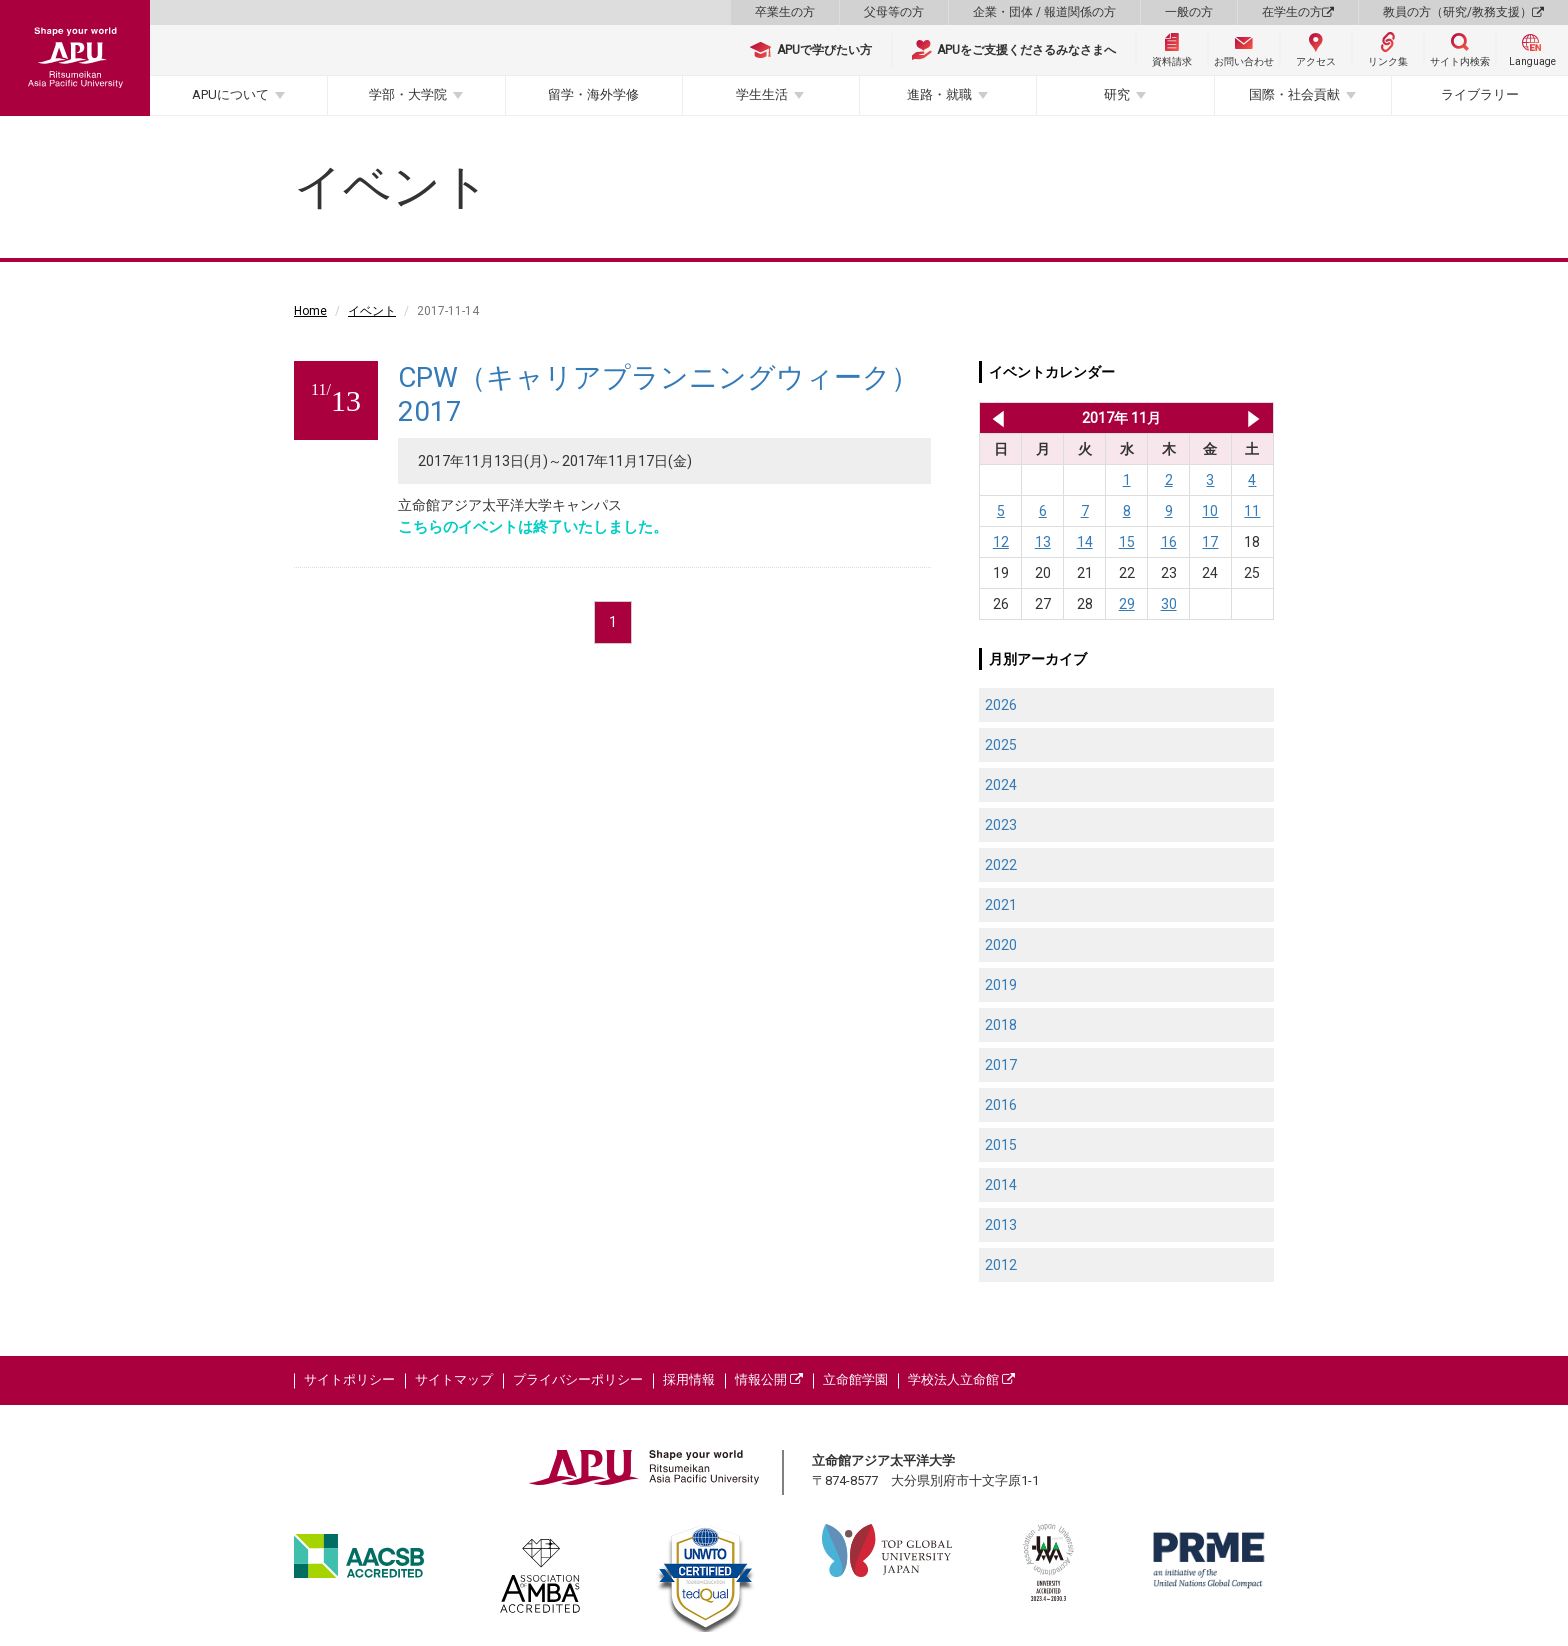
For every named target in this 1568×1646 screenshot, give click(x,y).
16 (1169, 542)
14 (1085, 542)
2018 (1001, 1025)
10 (1210, 511)
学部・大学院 (408, 94)
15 (1127, 542)
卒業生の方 (785, 12)
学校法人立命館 (961, 1379)
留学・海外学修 (593, 94)
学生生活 (762, 94)
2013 (1001, 1225)
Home (310, 311)
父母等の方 (894, 12)
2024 (1001, 785)
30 (1169, 604)
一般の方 (1189, 12)
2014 (1001, 1185)
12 (1001, 542)
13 (1043, 542)
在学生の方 (1298, 12)
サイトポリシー (349, 1379)
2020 (1001, 945)
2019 (1001, 985)
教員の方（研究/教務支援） (1463, 12)
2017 (1001, 1065)
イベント (372, 311)
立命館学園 (855, 1379)
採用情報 (689, 1379)
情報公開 (769, 1379)
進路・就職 (939, 94)
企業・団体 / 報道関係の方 (1044, 12)
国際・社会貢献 (1294, 94)
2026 (1001, 705)
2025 (1001, 745)
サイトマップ (454, 1379)
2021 (1001, 905)
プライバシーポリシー (578, 1379)
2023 (1001, 825)
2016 (1001, 1105)
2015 (1001, 1145)
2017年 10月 (994, 418)
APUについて (230, 94)
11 (1252, 511)
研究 (1117, 94)
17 (1210, 542)
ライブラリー (1480, 94)
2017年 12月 (1253, 418)
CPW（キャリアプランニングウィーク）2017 (658, 394)
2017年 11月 (1121, 418)
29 (1127, 604)
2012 (1001, 1265)
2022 (1001, 865)
